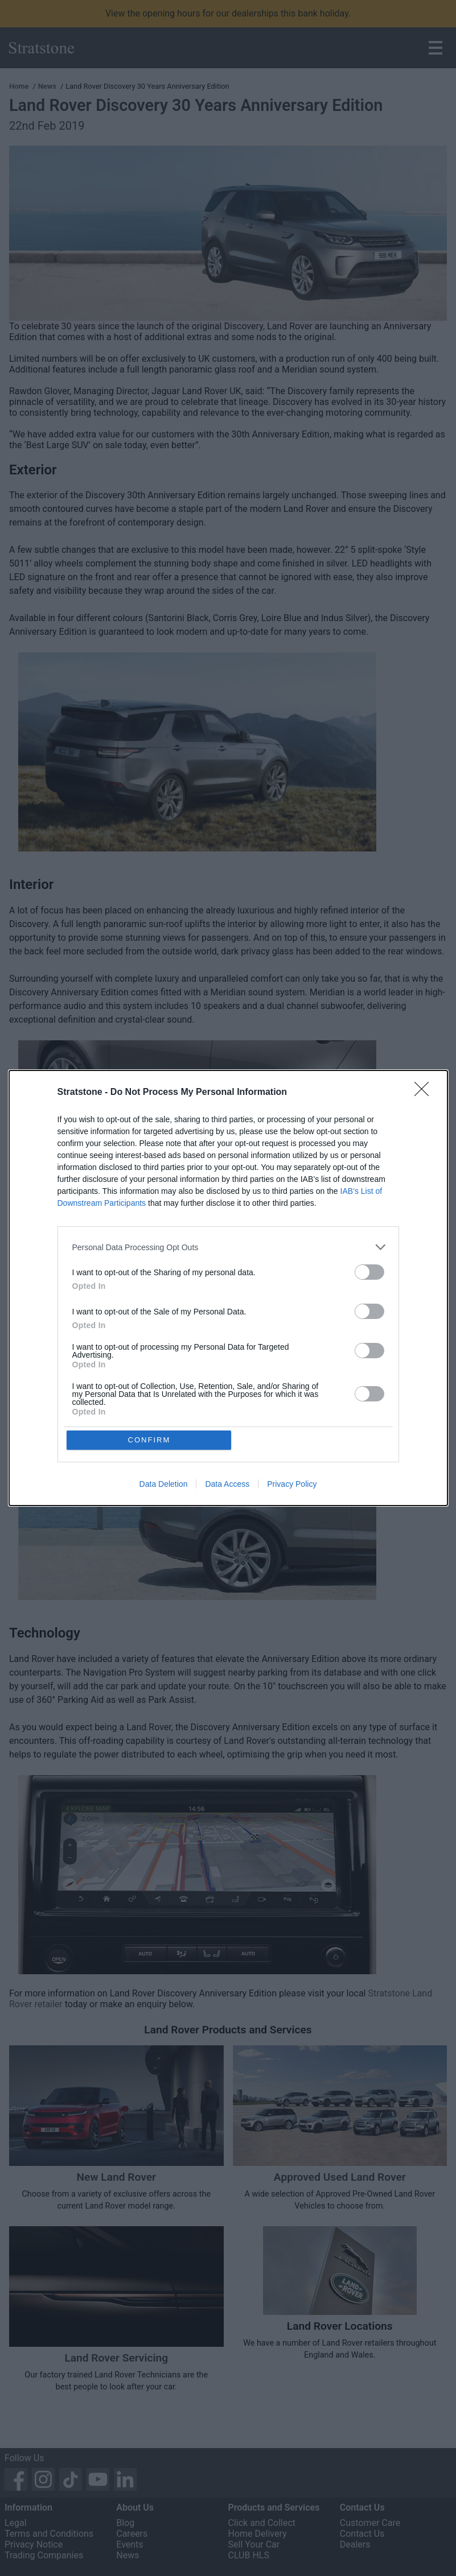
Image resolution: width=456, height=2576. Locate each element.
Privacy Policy (292, 1484)
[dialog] (228, 1288)
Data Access (227, 1484)
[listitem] (228, 1247)
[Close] (425, 1092)
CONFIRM (149, 1440)
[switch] (369, 1272)
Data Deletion (163, 1484)
